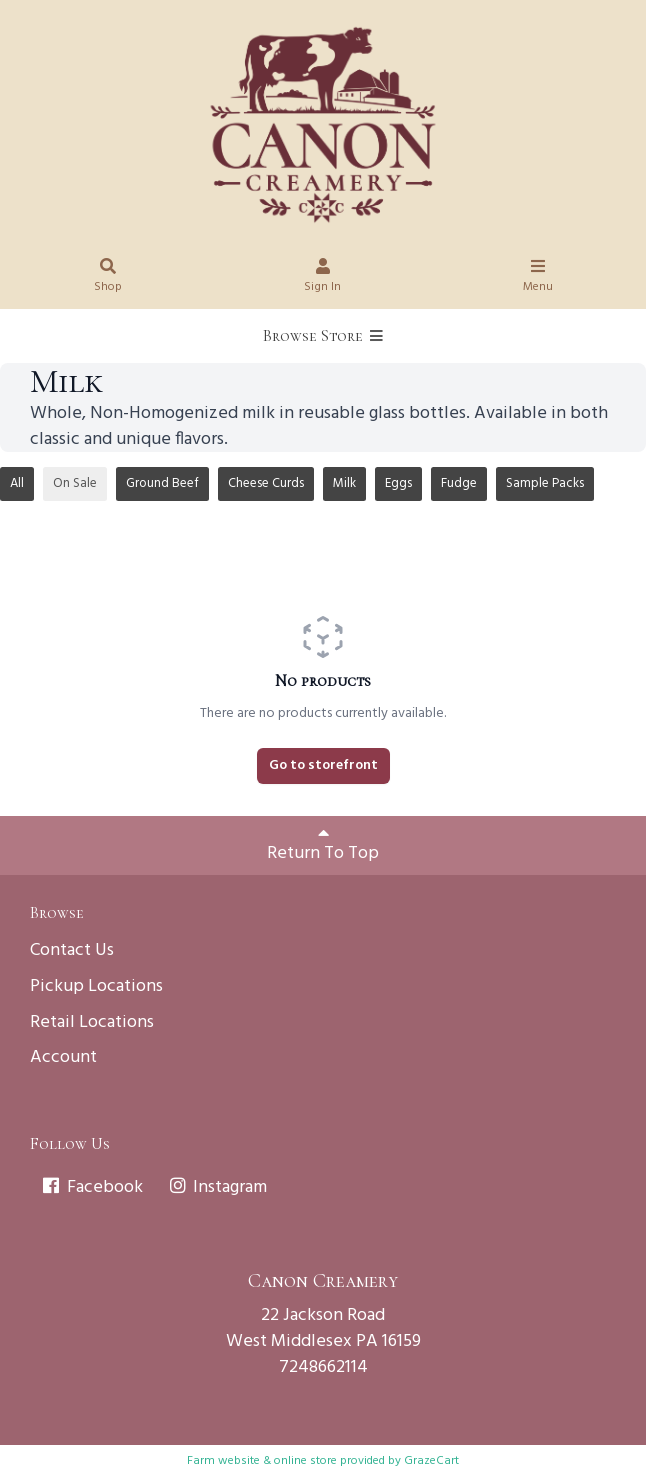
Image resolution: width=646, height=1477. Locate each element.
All (17, 483)
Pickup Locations (96, 986)
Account (63, 1057)
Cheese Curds (266, 483)
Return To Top (323, 845)
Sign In (323, 278)
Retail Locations (92, 1022)
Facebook (91, 1187)
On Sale (75, 483)
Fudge (459, 483)
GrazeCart (431, 1461)
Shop (108, 278)
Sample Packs (545, 483)
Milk (344, 483)
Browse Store (323, 336)
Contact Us (72, 950)
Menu (538, 278)
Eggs (398, 483)
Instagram (217, 1187)
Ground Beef (162, 483)
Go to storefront (323, 765)
